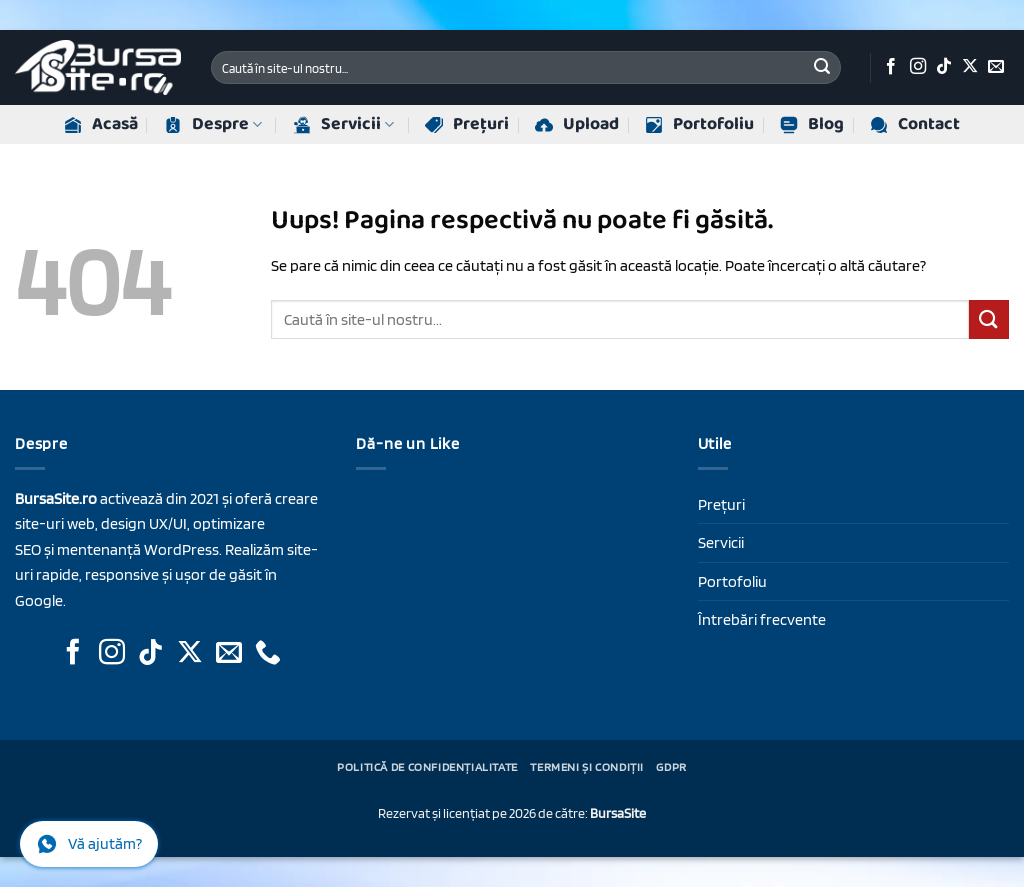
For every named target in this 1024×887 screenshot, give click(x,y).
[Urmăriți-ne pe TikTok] (944, 67)
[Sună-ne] (268, 654)
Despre (213, 124)
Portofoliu (699, 124)
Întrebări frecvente (762, 619)
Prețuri (467, 124)
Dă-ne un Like (407, 443)
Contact (915, 124)
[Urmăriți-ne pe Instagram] (918, 67)
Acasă (101, 124)
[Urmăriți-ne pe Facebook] (891, 67)
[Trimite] (822, 68)
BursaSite (618, 812)
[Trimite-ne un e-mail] (996, 67)
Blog (812, 124)
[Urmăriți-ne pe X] (970, 67)
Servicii (343, 124)
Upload (577, 124)
